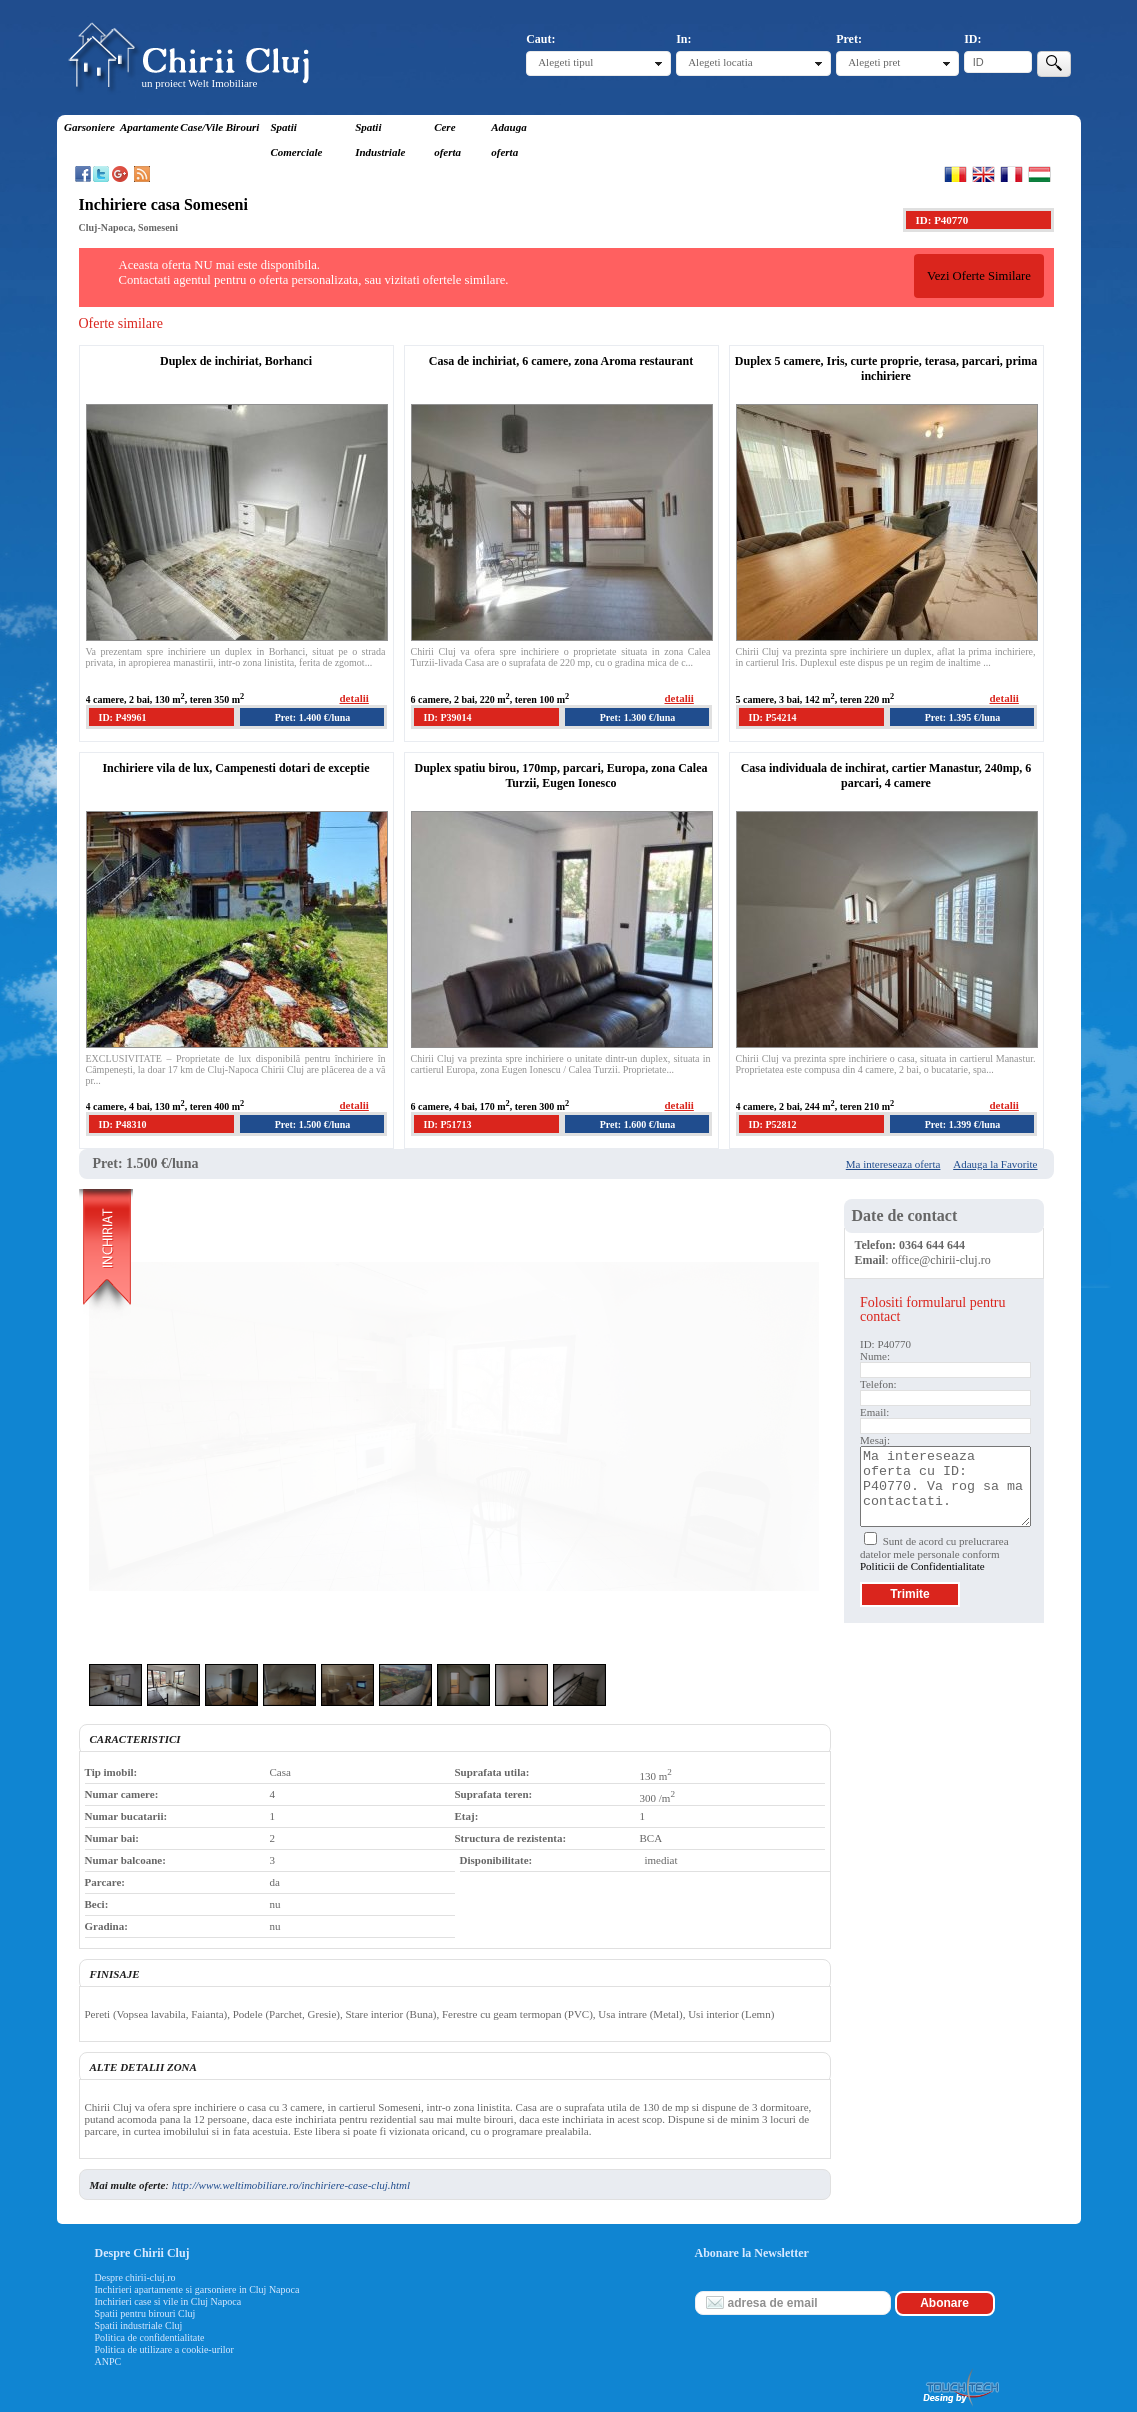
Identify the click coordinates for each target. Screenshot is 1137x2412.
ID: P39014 (448, 717)
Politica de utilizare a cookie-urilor (164, 2349)
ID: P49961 (123, 717)
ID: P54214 (773, 717)
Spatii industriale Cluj (139, 2325)
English (983, 174)
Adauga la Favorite (995, 1164)
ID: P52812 (773, 1124)
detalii (354, 698)
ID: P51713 (448, 1124)
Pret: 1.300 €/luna (638, 717)
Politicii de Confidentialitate (922, 1566)
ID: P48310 (123, 1124)
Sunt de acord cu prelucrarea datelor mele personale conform (934, 1553)
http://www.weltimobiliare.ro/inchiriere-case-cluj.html (291, 2185)
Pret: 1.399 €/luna (963, 1124)
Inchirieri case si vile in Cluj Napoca (168, 2301)
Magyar (1039, 174)
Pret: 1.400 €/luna (313, 717)
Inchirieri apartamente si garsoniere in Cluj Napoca (197, 2289)
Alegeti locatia (720, 62)
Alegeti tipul (565, 62)
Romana (955, 174)
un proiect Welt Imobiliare (200, 83)
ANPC (108, 2361)
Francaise (1011, 174)
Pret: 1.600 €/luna (638, 1124)
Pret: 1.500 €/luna (313, 1124)
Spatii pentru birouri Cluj (145, 2313)
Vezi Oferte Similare (979, 276)
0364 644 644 (932, 1245)
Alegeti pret (874, 62)
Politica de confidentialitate (150, 2337)
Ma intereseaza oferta (893, 1164)
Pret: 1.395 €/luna (963, 717)
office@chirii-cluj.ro (941, 1260)
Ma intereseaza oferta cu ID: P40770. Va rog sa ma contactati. (945, 1486)
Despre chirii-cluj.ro (135, 2277)
